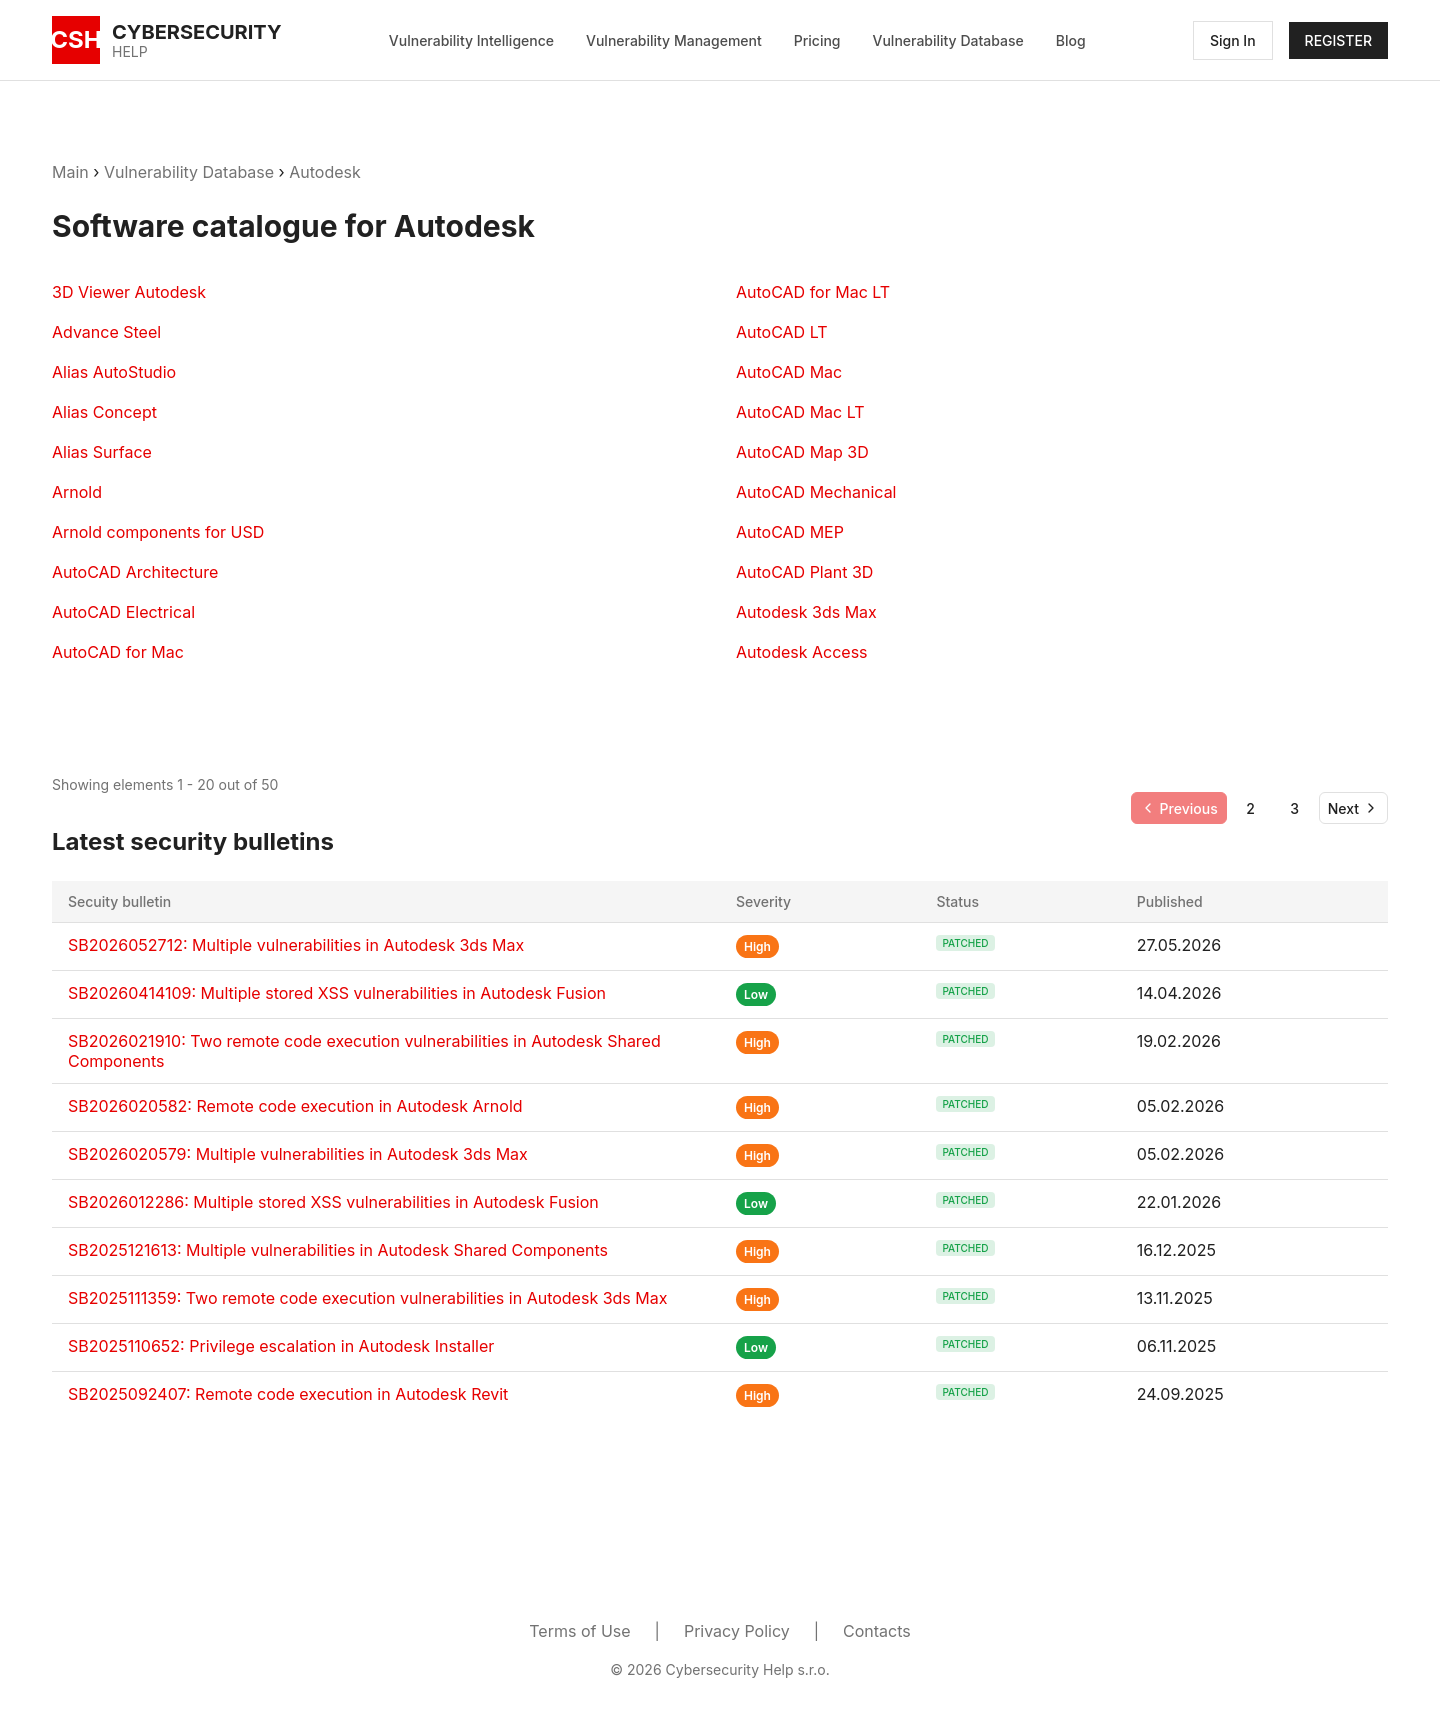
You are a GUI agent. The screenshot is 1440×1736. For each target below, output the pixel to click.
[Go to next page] (1353, 808)
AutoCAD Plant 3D (804, 572)
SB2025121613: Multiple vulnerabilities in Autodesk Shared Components (338, 1250)
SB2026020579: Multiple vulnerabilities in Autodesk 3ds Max (298, 1154)
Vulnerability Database (948, 40)
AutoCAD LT (781, 332)
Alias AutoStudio (114, 372)
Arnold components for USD (158, 532)
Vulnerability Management (674, 40)
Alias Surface (102, 452)
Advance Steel (106, 332)
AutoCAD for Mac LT (813, 292)
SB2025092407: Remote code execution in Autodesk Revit (288, 1394)
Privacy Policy (737, 1631)
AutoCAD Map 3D (802, 452)
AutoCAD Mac (789, 372)
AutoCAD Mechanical (816, 492)
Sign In (1233, 40)
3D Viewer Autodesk (129, 292)
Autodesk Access (802, 652)
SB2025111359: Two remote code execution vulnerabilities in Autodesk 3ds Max (367, 1298)
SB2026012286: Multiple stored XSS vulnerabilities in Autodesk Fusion (333, 1202)
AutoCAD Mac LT (800, 412)
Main (70, 172)
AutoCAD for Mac (118, 652)
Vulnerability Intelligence (471, 40)
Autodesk (325, 172)
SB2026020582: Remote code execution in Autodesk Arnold (295, 1106)
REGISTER (1338, 40)
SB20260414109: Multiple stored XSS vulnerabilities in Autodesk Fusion (337, 993)
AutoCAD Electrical (123, 612)
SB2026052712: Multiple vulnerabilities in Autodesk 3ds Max (296, 945)
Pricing (817, 40)
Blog (1071, 40)
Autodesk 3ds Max (806, 612)
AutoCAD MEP (790, 532)
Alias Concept (104, 412)
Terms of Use (579, 1631)
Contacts (877, 1631)
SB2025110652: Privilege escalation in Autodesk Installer (281, 1346)
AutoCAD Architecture (135, 572)
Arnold (77, 492)
